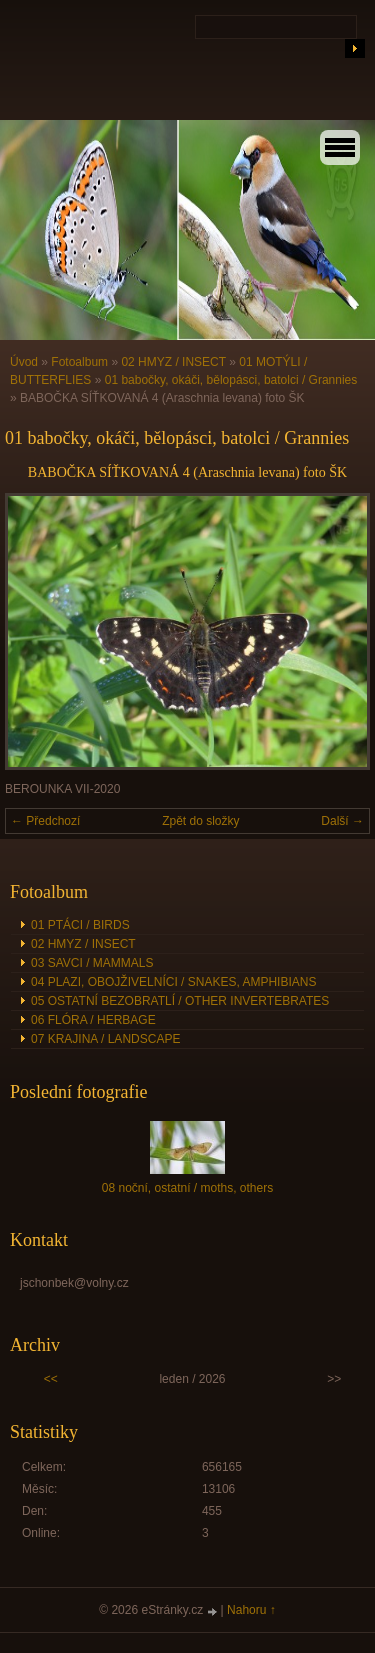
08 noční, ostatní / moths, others (187, 1188)
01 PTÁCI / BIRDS (80, 925)
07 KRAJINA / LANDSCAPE (105, 1039)
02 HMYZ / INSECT (173, 362)
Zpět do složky (200, 821)
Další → (342, 821)
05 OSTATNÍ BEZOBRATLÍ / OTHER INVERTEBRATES (180, 1001)
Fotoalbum (79, 362)
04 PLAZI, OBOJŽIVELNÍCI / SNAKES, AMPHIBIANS (173, 982)
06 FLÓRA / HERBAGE (93, 1020)
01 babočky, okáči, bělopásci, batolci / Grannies (231, 380)
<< (51, 1379)
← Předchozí (45, 821)
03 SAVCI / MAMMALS (92, 963)
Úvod (24, 362)
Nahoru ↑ (251, 1610)
